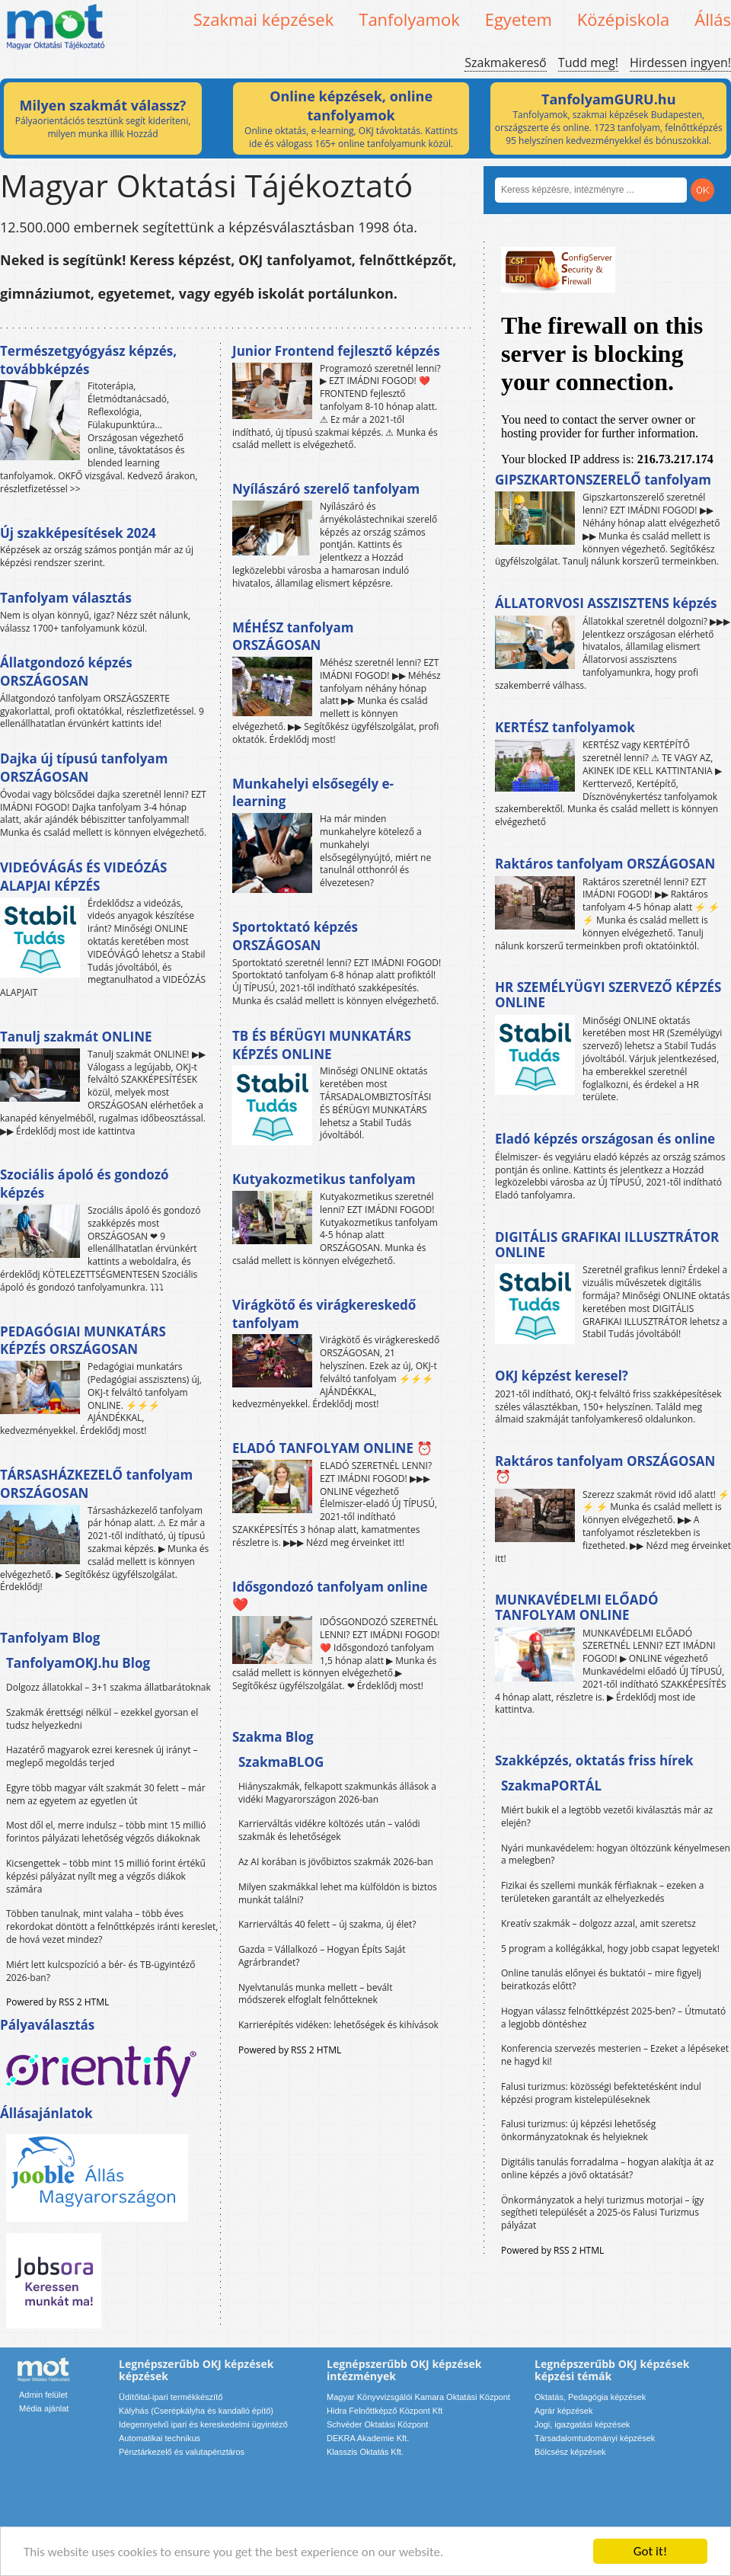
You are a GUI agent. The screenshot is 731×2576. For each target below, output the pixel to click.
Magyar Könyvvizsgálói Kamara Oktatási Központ (418, 2397)
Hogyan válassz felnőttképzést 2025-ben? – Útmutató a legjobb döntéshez (613, 2017)
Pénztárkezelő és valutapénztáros (181, 2451)
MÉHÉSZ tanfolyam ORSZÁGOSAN (292, 636)
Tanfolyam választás (66, 597)
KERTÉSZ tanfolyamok (565, 727)
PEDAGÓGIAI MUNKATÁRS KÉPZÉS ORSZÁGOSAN (83, 1340)
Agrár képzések (563, 2410)
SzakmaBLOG (281, 1762)
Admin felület (43, 2394)
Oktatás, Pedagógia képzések (590, 2397)
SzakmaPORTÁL (551, 1785)
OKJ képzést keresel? (561, 1375)
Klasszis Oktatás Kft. (365, 2451)
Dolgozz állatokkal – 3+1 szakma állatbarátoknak (108, 1687)
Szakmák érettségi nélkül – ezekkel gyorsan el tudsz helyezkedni (102, 1719)
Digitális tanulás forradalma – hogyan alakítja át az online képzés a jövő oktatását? (607, 2168)
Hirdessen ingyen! (680, 62)
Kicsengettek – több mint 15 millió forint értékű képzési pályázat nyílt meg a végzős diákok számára (106, 1876)
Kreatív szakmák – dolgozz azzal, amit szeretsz (598, 1923)
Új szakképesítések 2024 (78, 533)
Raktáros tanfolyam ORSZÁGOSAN (605, 863)
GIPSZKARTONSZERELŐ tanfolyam (603, 479)
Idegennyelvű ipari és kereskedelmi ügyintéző (203, 2424)
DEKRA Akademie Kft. (368, 2438)
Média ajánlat (44, 2408)
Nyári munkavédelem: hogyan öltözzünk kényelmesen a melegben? (615, 1854)
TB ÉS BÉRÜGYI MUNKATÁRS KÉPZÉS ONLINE (321, 1045)
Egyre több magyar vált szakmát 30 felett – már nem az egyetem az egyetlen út (106, 1794)
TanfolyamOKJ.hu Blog (78, 1663)
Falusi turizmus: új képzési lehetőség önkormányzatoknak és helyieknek (578, 2130)
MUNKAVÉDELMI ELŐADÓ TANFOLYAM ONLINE (577, 1607)
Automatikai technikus (159, 2438)
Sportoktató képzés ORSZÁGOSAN (295, 936)
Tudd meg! (588, 62)
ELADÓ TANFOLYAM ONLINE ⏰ (332, 1448)
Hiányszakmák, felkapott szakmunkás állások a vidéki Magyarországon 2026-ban (337, 1793)
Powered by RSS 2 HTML (57, 2001)
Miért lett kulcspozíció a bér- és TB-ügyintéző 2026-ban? (100, 1971)
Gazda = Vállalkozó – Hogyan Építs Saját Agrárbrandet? (321, 1956)
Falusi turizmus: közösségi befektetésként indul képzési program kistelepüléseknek (601, 2093)
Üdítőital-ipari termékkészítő (170, 2397)
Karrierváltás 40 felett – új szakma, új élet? (327, 1924)
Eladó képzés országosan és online (605, 1138)
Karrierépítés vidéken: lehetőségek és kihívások (338, 2024)
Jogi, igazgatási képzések (582, 2424)
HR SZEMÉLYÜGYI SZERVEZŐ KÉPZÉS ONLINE (608, 994)
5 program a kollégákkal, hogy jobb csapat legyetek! (610, 1948)
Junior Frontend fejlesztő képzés (336, 351)
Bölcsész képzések (570, 2451)
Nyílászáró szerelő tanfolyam (326, 489)
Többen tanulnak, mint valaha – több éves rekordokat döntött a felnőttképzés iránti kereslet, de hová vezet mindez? (112, 1926)
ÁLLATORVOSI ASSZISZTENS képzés (606, 603)
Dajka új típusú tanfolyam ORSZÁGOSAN (84, 768)
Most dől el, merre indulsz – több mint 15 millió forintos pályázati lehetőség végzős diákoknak (106, 1832)
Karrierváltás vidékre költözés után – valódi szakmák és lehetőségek (329, 1830)
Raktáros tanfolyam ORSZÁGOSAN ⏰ (605, 1468)
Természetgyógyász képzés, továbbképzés (88, 360)
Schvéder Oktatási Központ (377, 2424)
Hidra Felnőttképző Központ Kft (384, 2410)
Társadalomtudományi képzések (595, 2438)
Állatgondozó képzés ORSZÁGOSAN (66, 672)
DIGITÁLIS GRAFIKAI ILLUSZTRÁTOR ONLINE (607, 1244)
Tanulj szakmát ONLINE (76, 1036)
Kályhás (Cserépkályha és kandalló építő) (196, 2410)
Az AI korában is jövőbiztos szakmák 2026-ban (335, 1861)
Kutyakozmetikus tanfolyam (324, 1179)
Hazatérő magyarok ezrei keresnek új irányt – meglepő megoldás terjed (102, 1756)
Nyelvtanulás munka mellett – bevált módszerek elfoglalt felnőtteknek (315, 1994)
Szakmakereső (505, 62)
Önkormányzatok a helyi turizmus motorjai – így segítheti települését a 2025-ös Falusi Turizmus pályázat (602, 2213)
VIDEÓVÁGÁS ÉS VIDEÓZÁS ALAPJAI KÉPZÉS (83, 876)
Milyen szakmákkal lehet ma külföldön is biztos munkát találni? (337, 1893)
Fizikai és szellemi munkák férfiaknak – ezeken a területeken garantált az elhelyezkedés (602, 1892)
